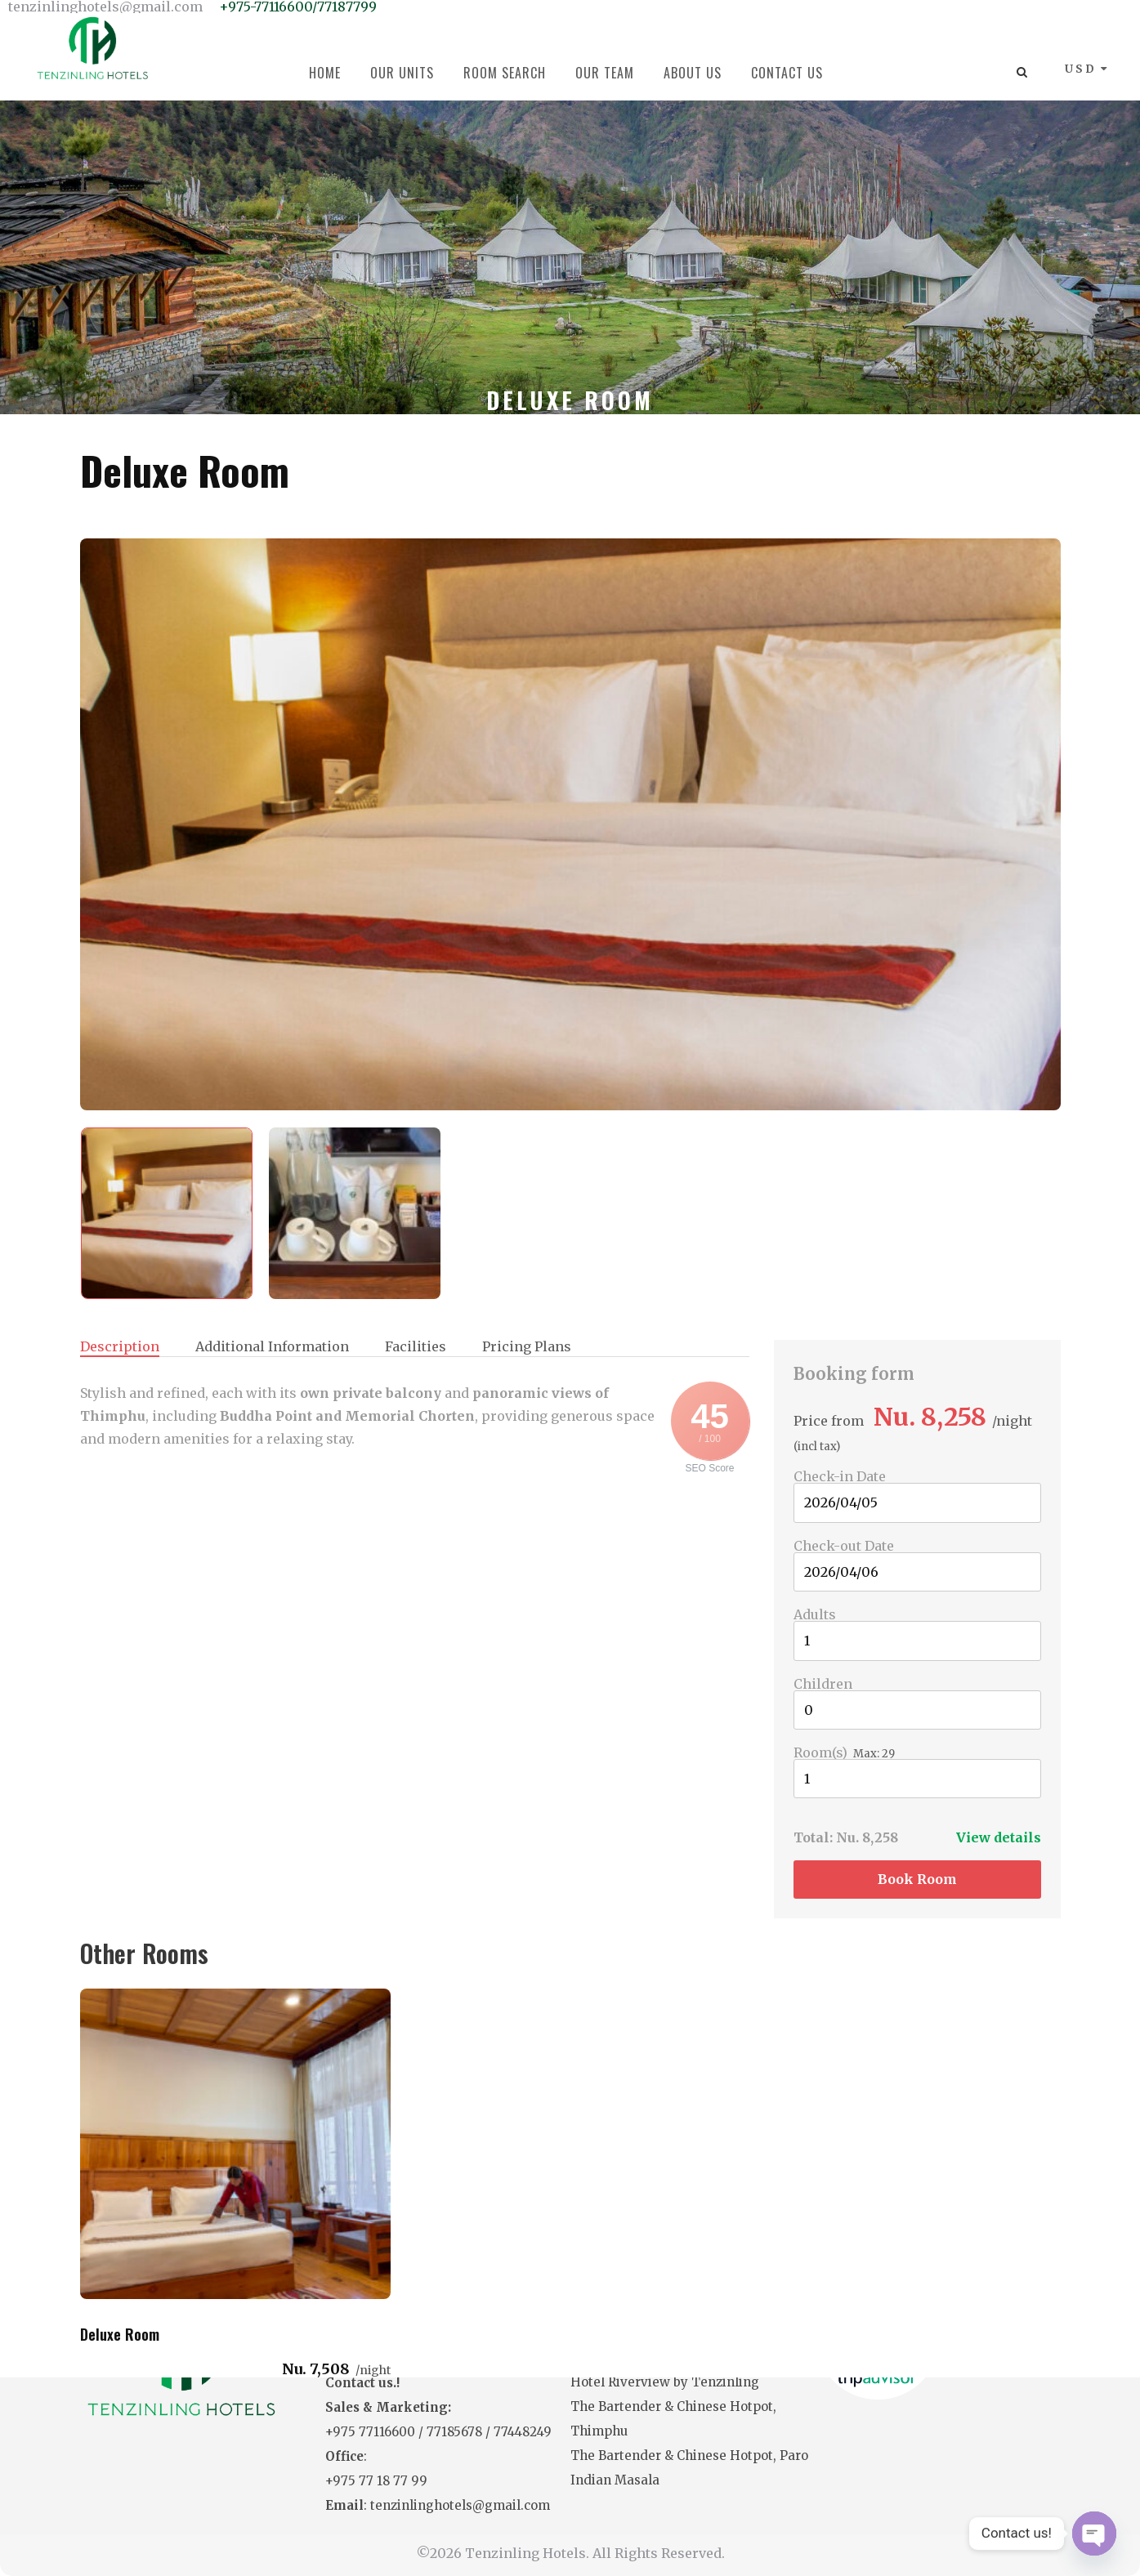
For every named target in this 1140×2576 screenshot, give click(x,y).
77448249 (523, 2432)
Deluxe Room (184, 470)
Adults (815, 1614)
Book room (917, 1879)
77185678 (456, 2432)
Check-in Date (840, 1476)
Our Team (604, 73)
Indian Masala (614, 2480)
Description (119, 1347)
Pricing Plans (526, 1347)
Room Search (504, 73)
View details (998, 1837)
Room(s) (820, 1752)
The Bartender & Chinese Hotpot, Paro (689, 2455)
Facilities (415, 1347)
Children (823, 1684)
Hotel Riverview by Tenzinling (664, 2382)
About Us (693, 73)
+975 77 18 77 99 (376, 2481)
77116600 (388, 2432)
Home (325, 73)
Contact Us (787, 73)
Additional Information (272, 1347)
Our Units (402, 73)
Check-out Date (844, 1546)
